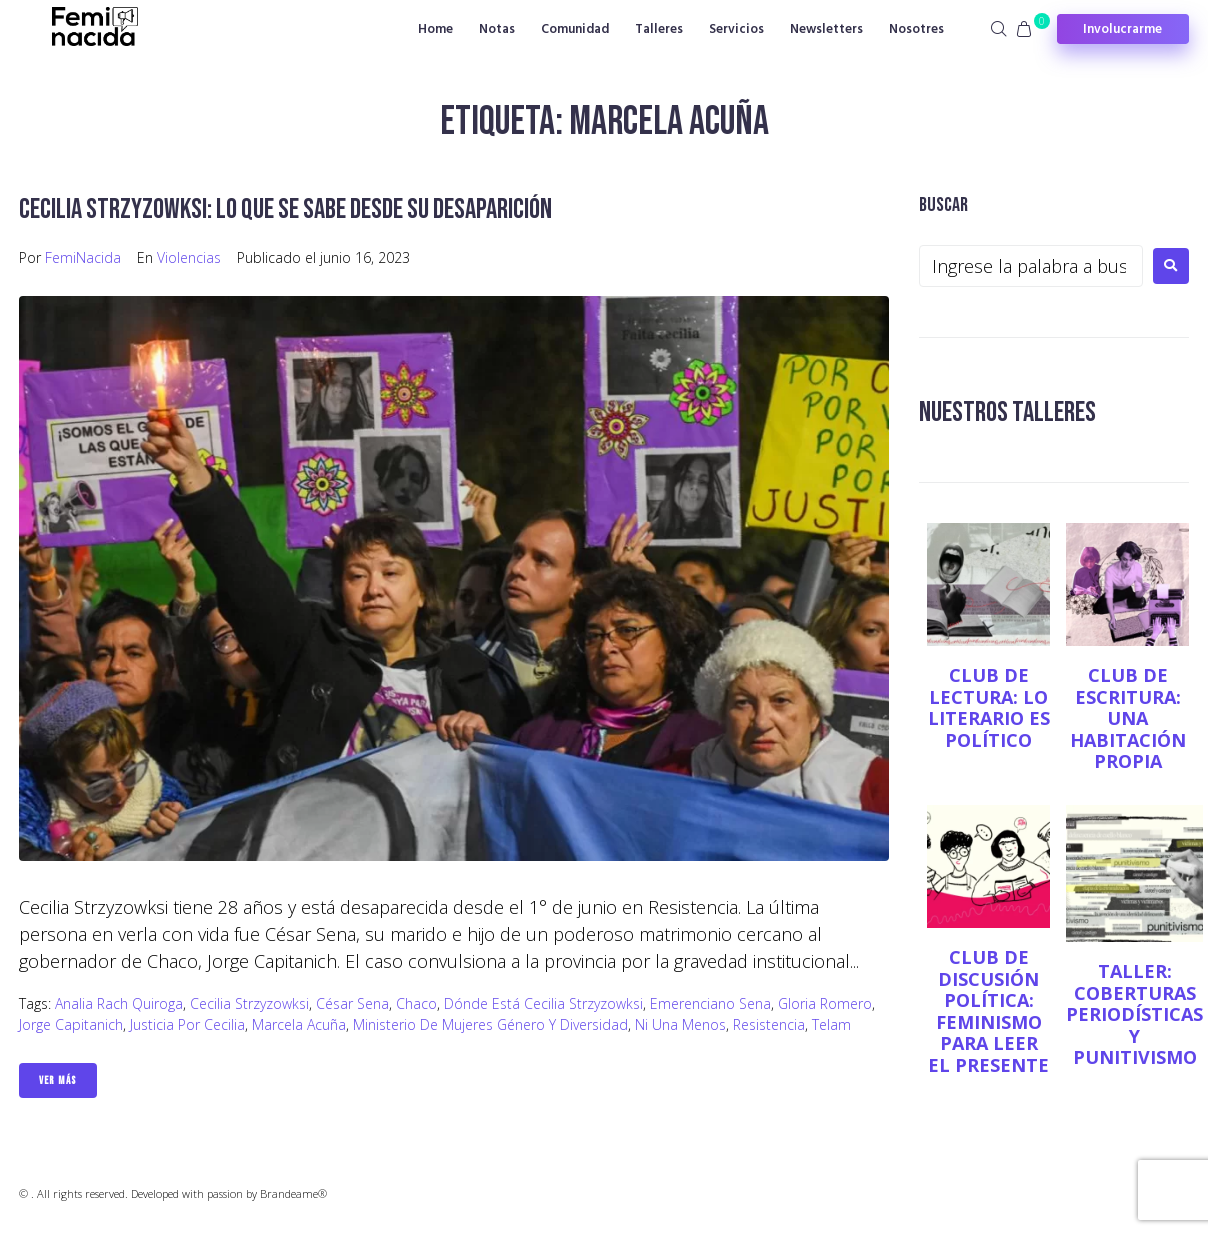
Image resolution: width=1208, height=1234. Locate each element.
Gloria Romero (825, 1003)
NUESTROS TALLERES (1007, 412)
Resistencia (769, 1024)
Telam (831, 1024)
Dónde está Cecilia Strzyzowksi (543, 1003)
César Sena (352, 1003)
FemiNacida (83, 257)
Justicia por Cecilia (187, 1024)
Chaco (416, 1003)
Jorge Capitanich (71, 1024)
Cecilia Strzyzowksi (249, 1003)
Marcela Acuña (299, 1024)
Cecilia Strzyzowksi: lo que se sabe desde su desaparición (285, 209)
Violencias (189, 257)
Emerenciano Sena (710, 1003)
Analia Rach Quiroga (119, 1003)
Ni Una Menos (680, 1024)
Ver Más (58, 1080)
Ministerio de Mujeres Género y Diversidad (490, 1024)
